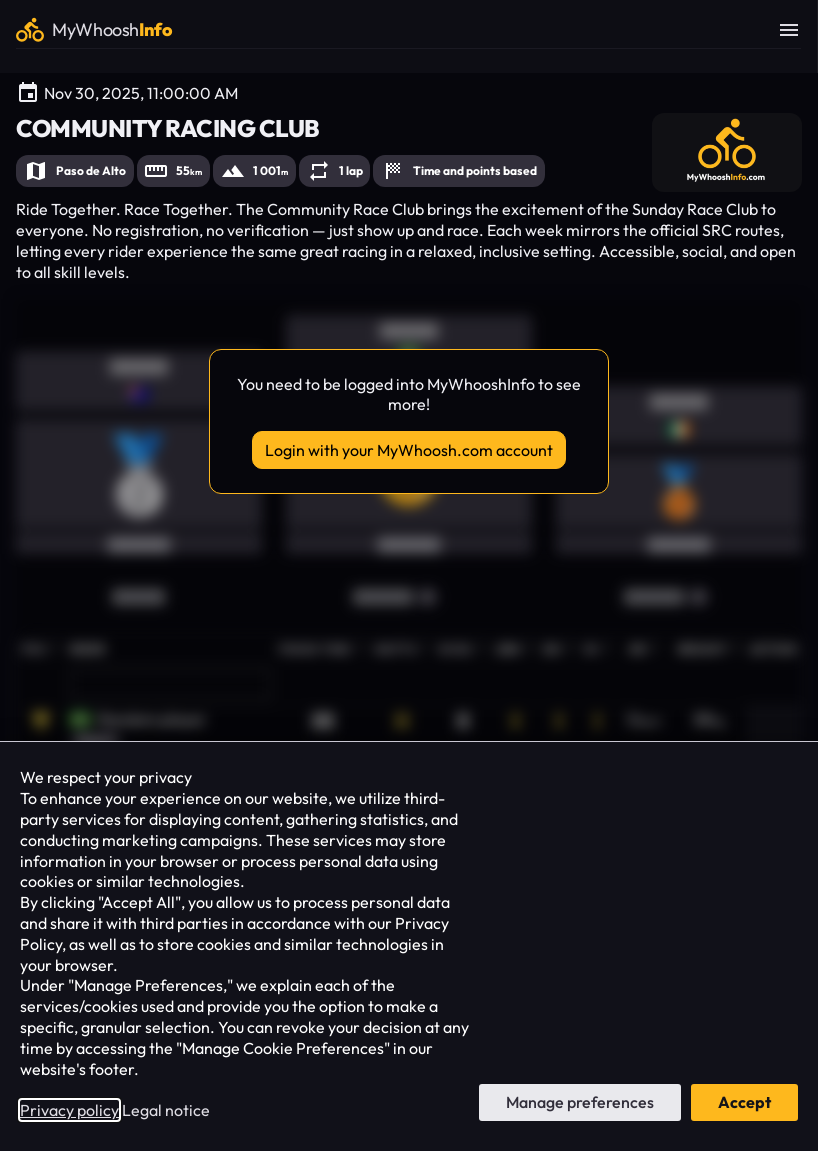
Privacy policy (69, 1110)
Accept (744, 1102)
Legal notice (166, 1110)
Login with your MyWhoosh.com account (409, 450)
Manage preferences (580, 1102)
